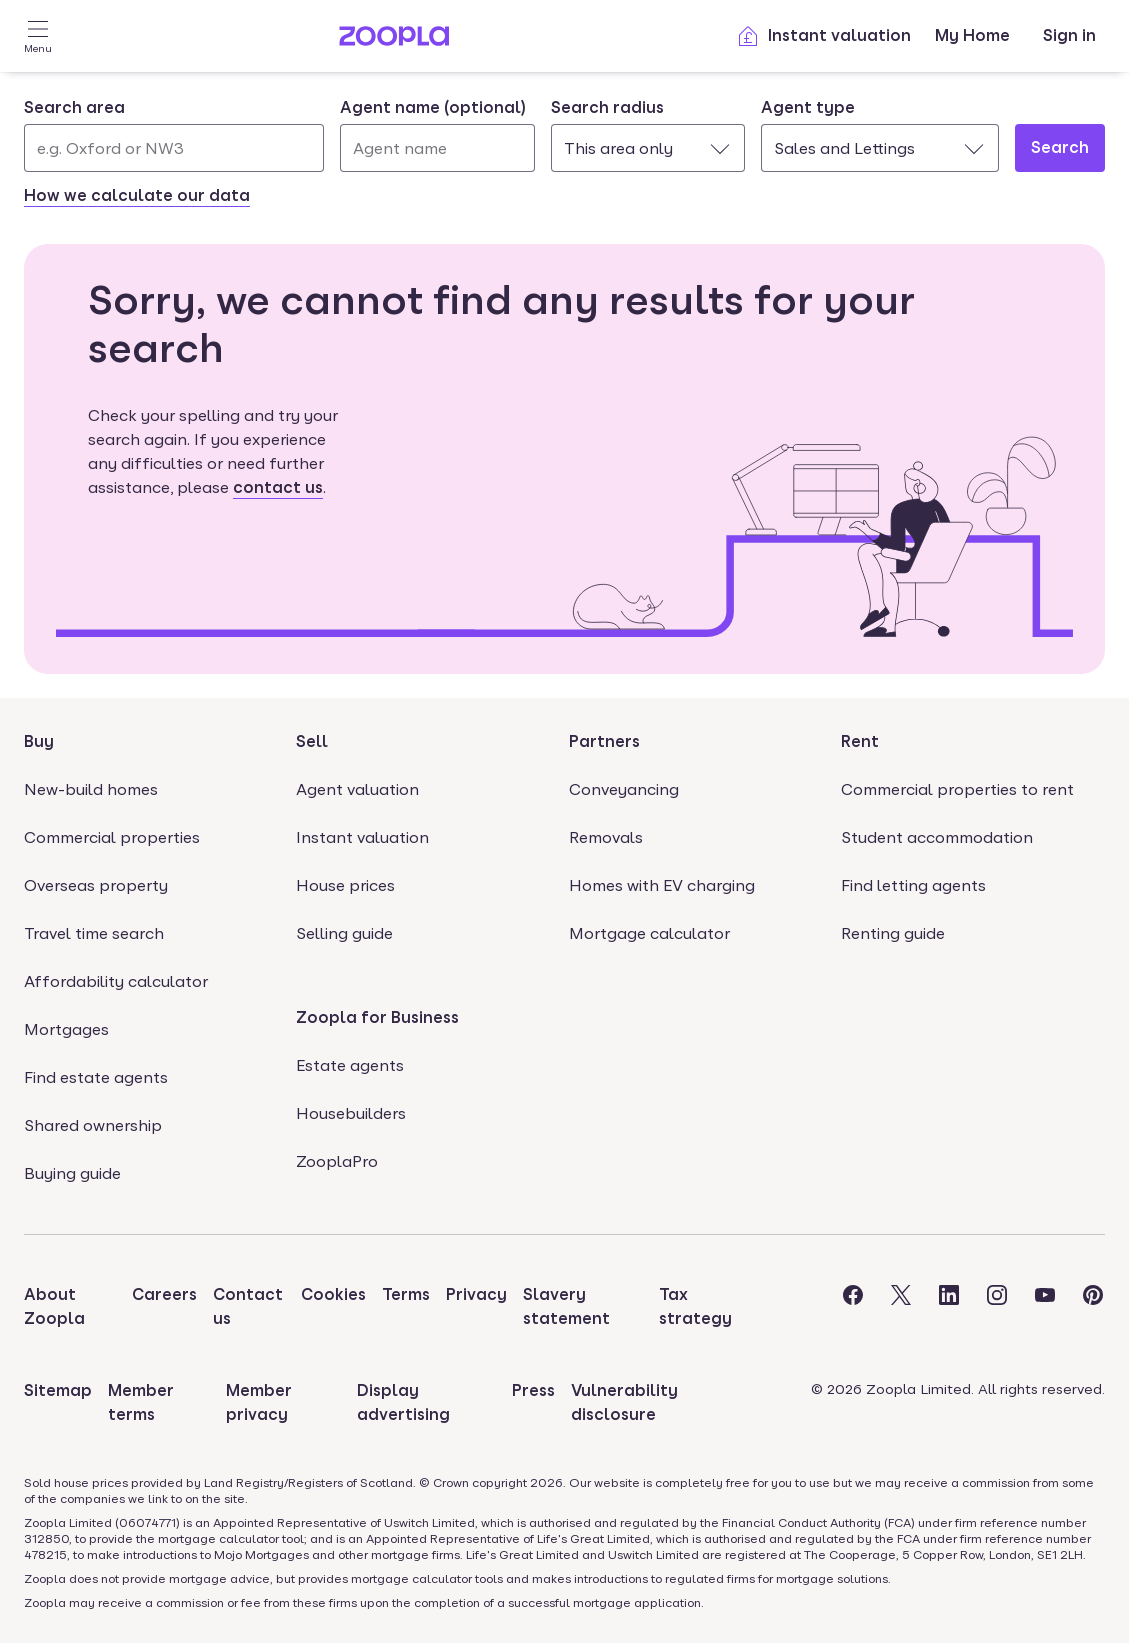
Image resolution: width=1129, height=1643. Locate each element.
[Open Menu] (38, 36)
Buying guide (72, 1173)
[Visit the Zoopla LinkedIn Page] (949, 1307)
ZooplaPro (337, 1161)
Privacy (476, 1294)
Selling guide (344, 933)
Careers (164, 1294)
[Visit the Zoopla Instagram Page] (997, 1307)
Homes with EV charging (662, 885)
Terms (406, 1294)
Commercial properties (112, 837)
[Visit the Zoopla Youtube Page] (1045, 1307)
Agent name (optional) (433, 107)
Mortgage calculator (649, 933)
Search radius (607, 107)
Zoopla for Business (377, 1017)
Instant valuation (823, 36)
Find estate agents (96, 1077)
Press (533, 1390)
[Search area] (174, 148)
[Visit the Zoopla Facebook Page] (853, 1307)
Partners (604, 741)
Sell (312, 741)
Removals (606, 837)
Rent (860, 741)
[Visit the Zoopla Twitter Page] (901, 1307)
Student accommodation (937, 837)
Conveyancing (624, 789)
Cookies (333, 1294)
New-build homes (91, 789)
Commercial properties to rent (957, 789)
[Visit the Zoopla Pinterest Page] (1093, 1307)
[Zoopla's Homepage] (394, 40)
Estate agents (350, 1065)
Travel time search (94, 933)
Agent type (808, 107)
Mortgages (66, 1029)
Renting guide (893, 933)
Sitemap (58, 1390)
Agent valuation (357, 789)
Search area (74, 107)
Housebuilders (351, 1113)
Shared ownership (93, 1125)
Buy (39, 741)
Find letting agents (913, 885)
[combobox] (174, 134)
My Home (972, 35)
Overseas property (96, 885)
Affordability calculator (116, 981)
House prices (345, 885)
